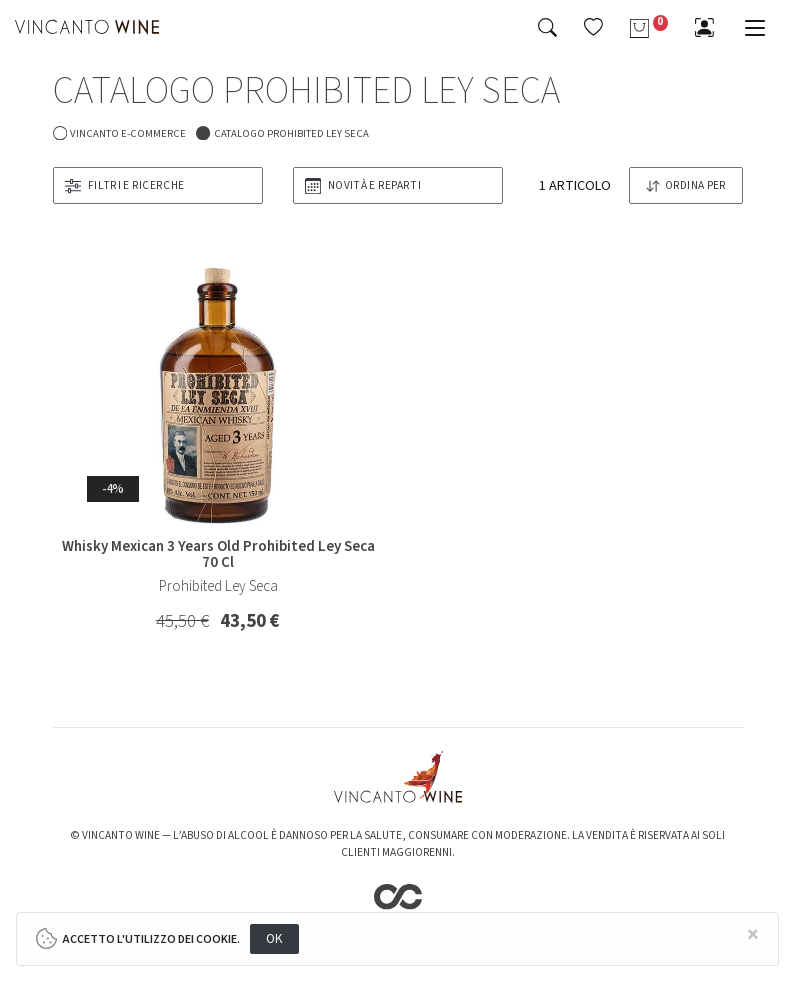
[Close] (754, 935)
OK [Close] (274, 938)
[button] (593, 27)
